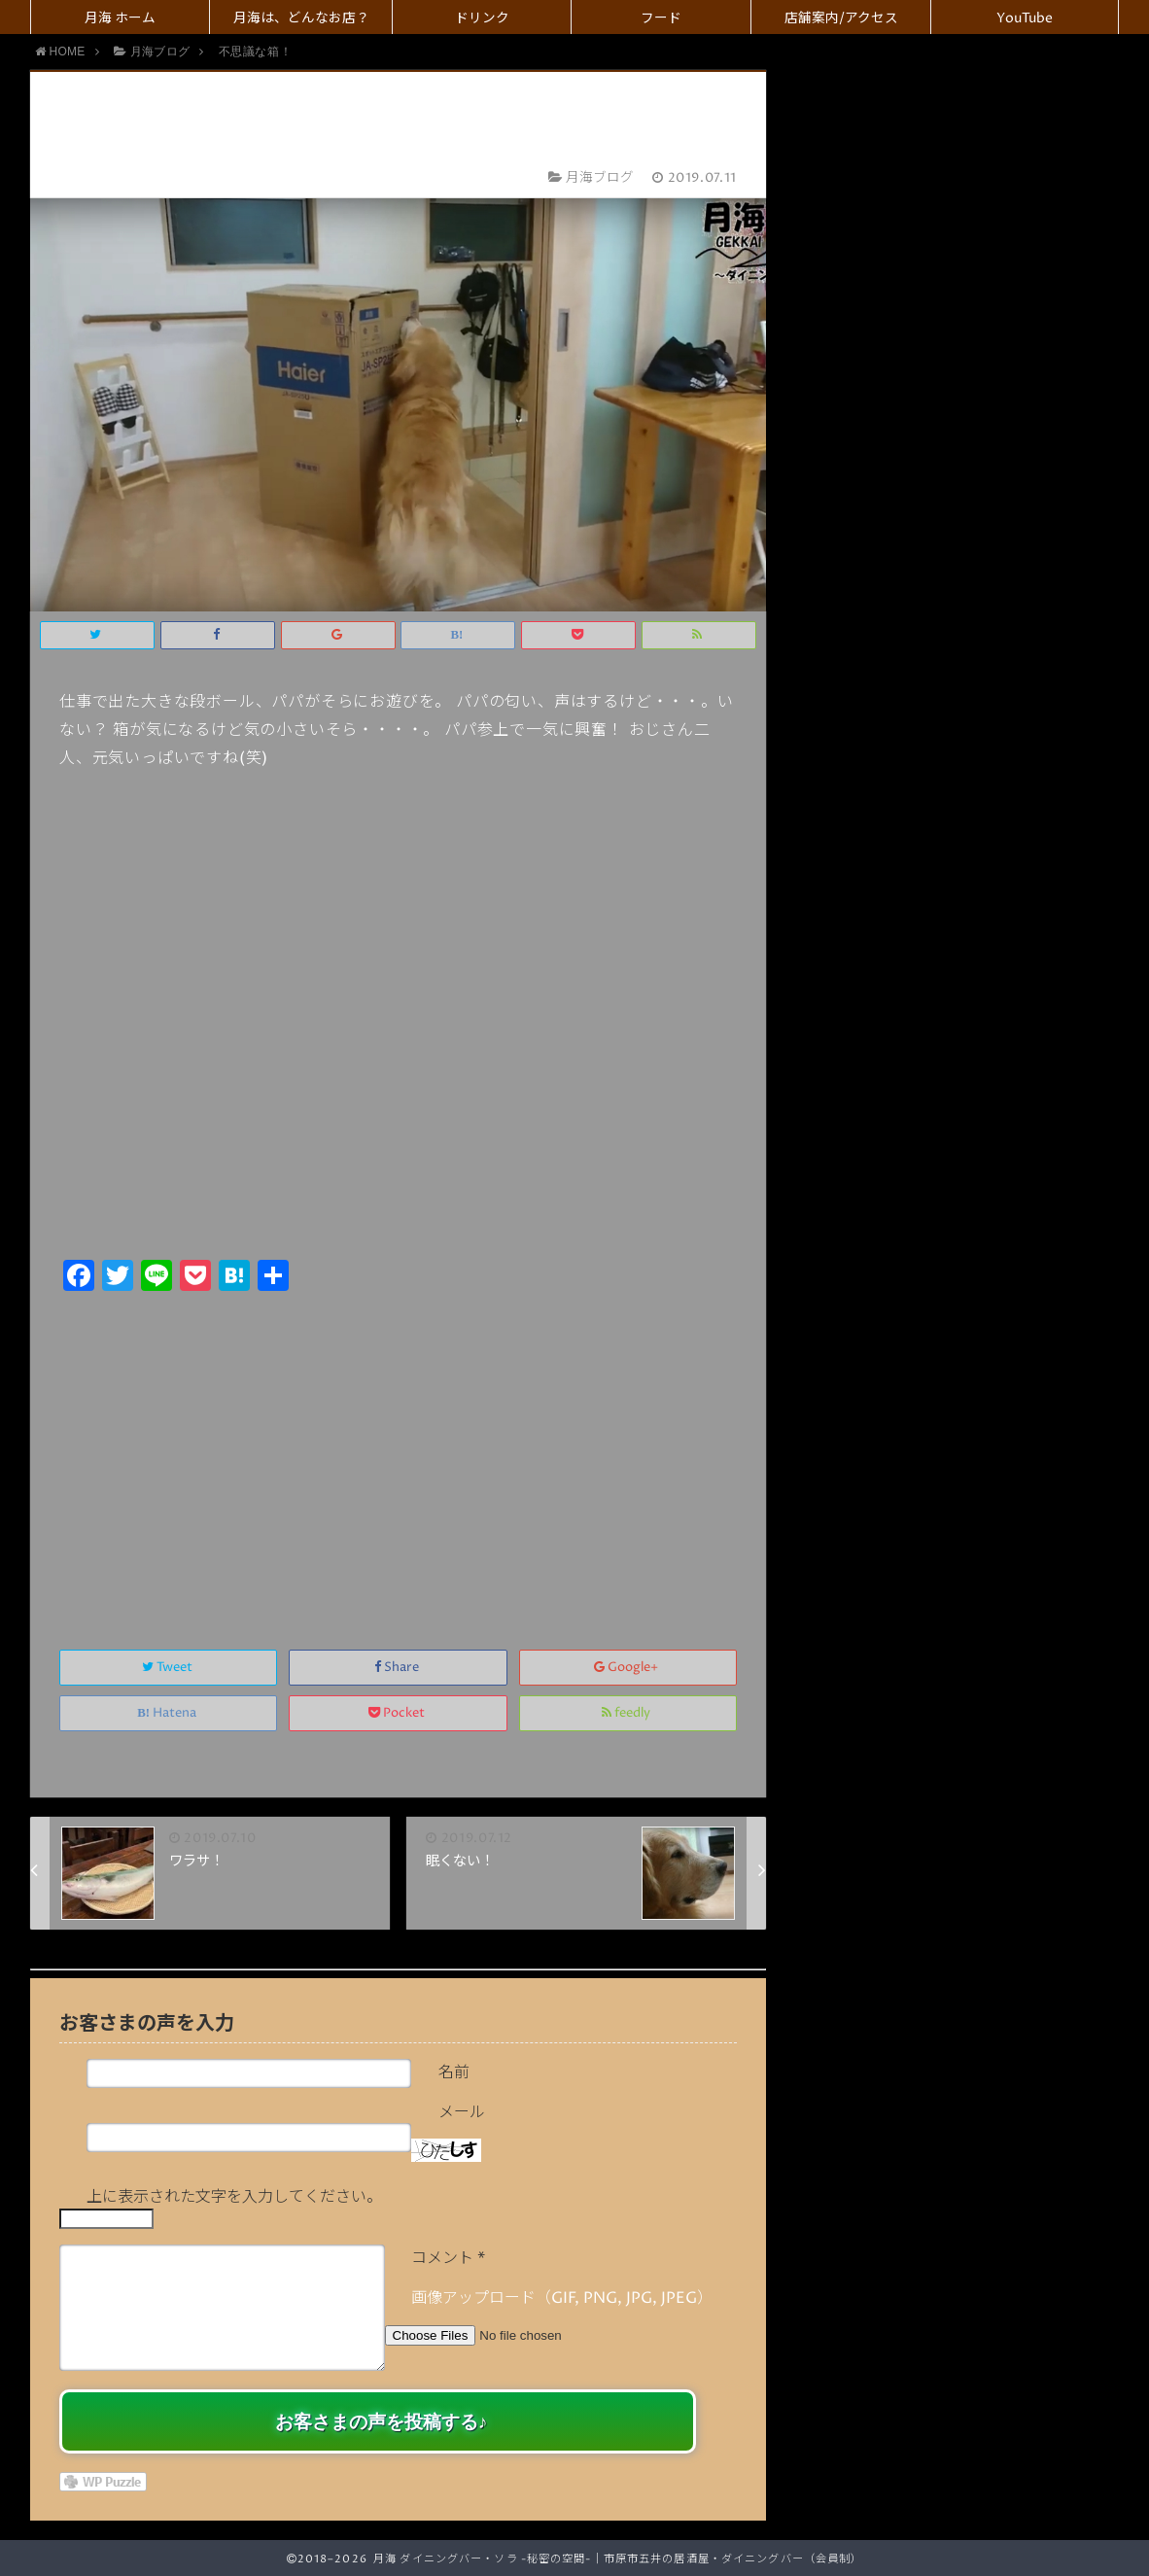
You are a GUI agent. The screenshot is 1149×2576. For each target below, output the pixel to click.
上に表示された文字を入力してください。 (234, 2197)
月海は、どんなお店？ (301, 18)
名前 (454, 2072)
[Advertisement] (398, 1449)
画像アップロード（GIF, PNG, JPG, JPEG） (562, 2298)
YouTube (1024, 18)
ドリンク (482, 18)
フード (661, 18)
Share (398, 1667)
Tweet (168, 1667)
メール (461, 2112)
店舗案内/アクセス (841, 18)
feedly (627, 1713)
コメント (448, 2258)
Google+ (627, 1667)
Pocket (398, 1713)
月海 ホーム (120, 18)
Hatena (168, 1713)
